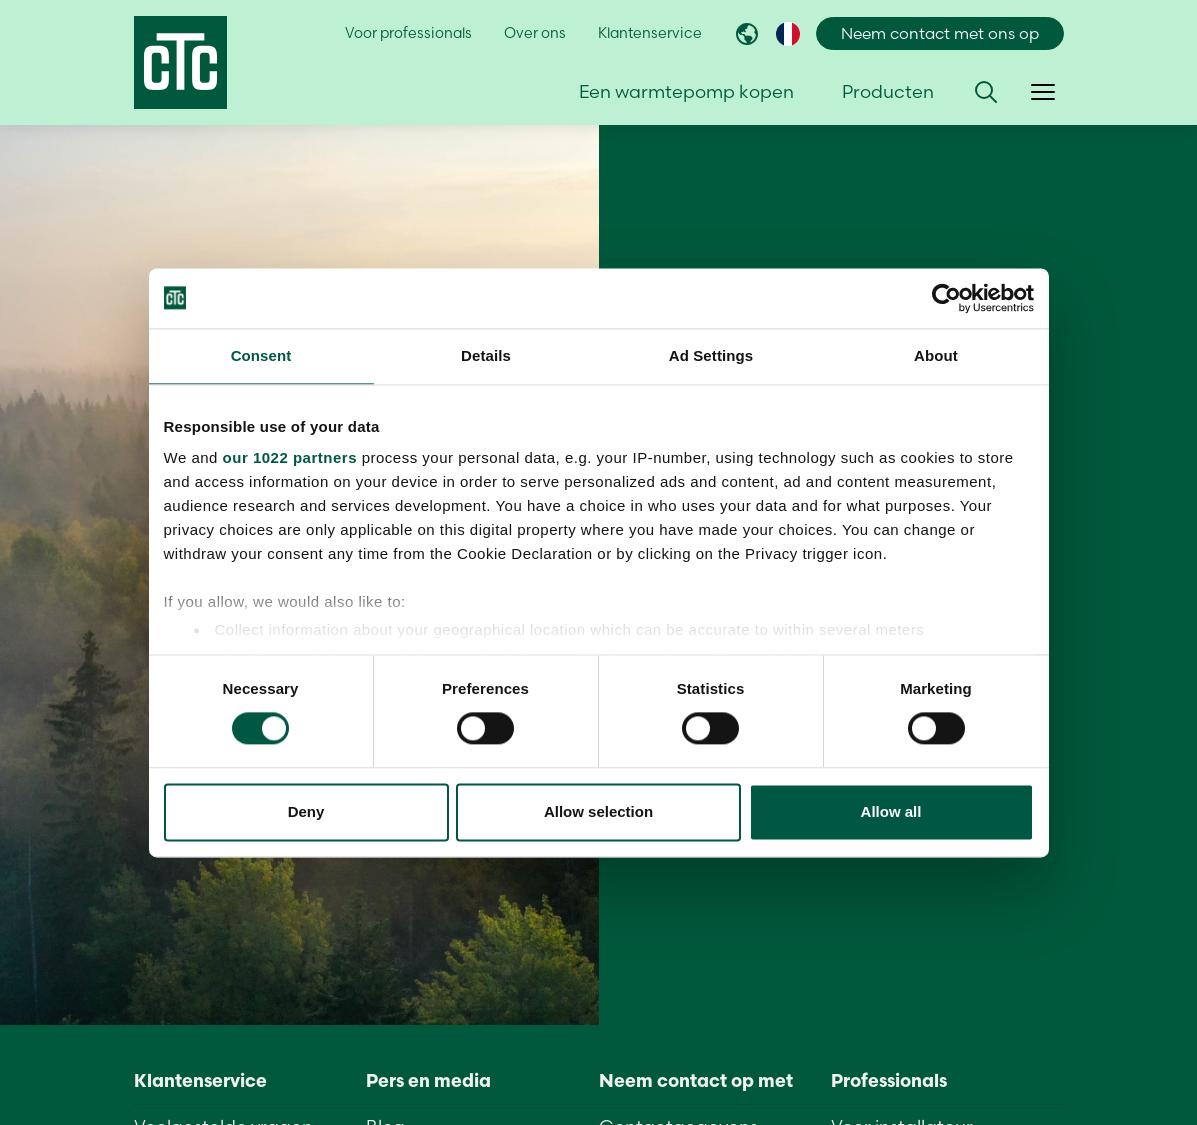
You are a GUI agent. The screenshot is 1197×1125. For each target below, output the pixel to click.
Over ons (535, 33)
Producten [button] (888, 91)
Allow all (891, 811)
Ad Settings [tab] (711, 355)
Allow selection (598, 811)
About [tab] (936, 355)
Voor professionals (408, 33)
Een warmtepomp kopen (686, 91)
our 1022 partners (290, 457)
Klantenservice (650, 33)
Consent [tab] (261, 355)
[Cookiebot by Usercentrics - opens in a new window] (946, 298)
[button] (986, 92)
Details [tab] (486, 355)
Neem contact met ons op (940, 33)
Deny (306, 811)
